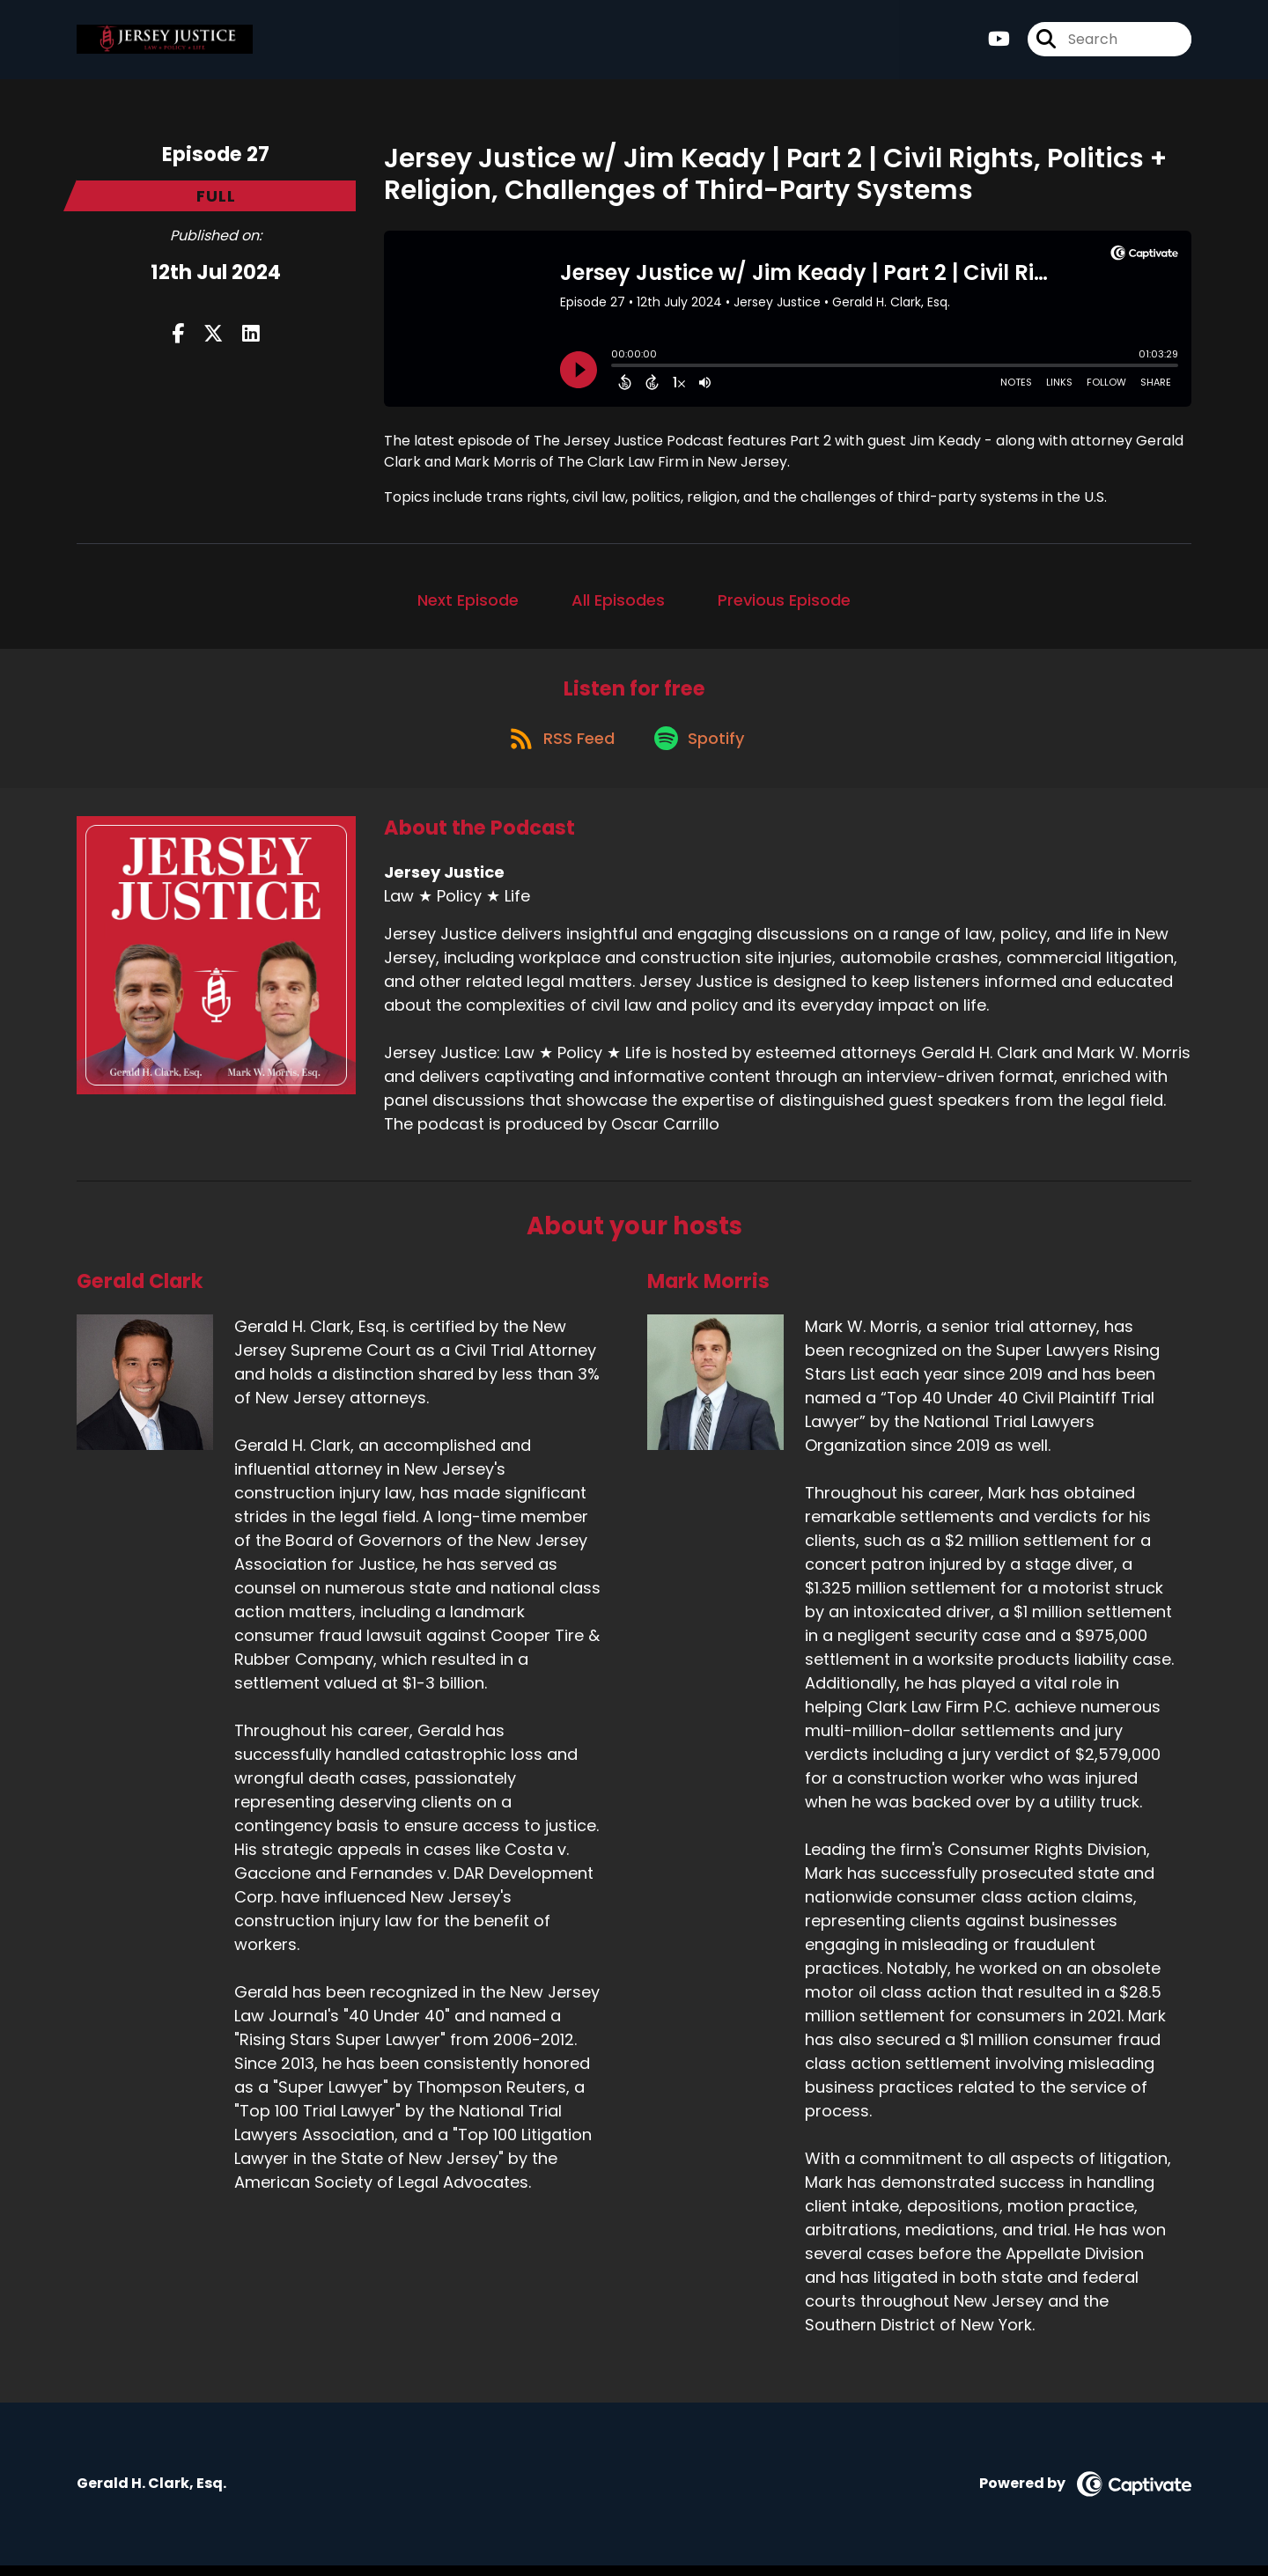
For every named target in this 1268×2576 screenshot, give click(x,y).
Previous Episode (784, 600)
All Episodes (618, 600)
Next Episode (468, 600)
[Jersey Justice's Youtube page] (999, 43)
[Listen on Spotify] (702, 747)
